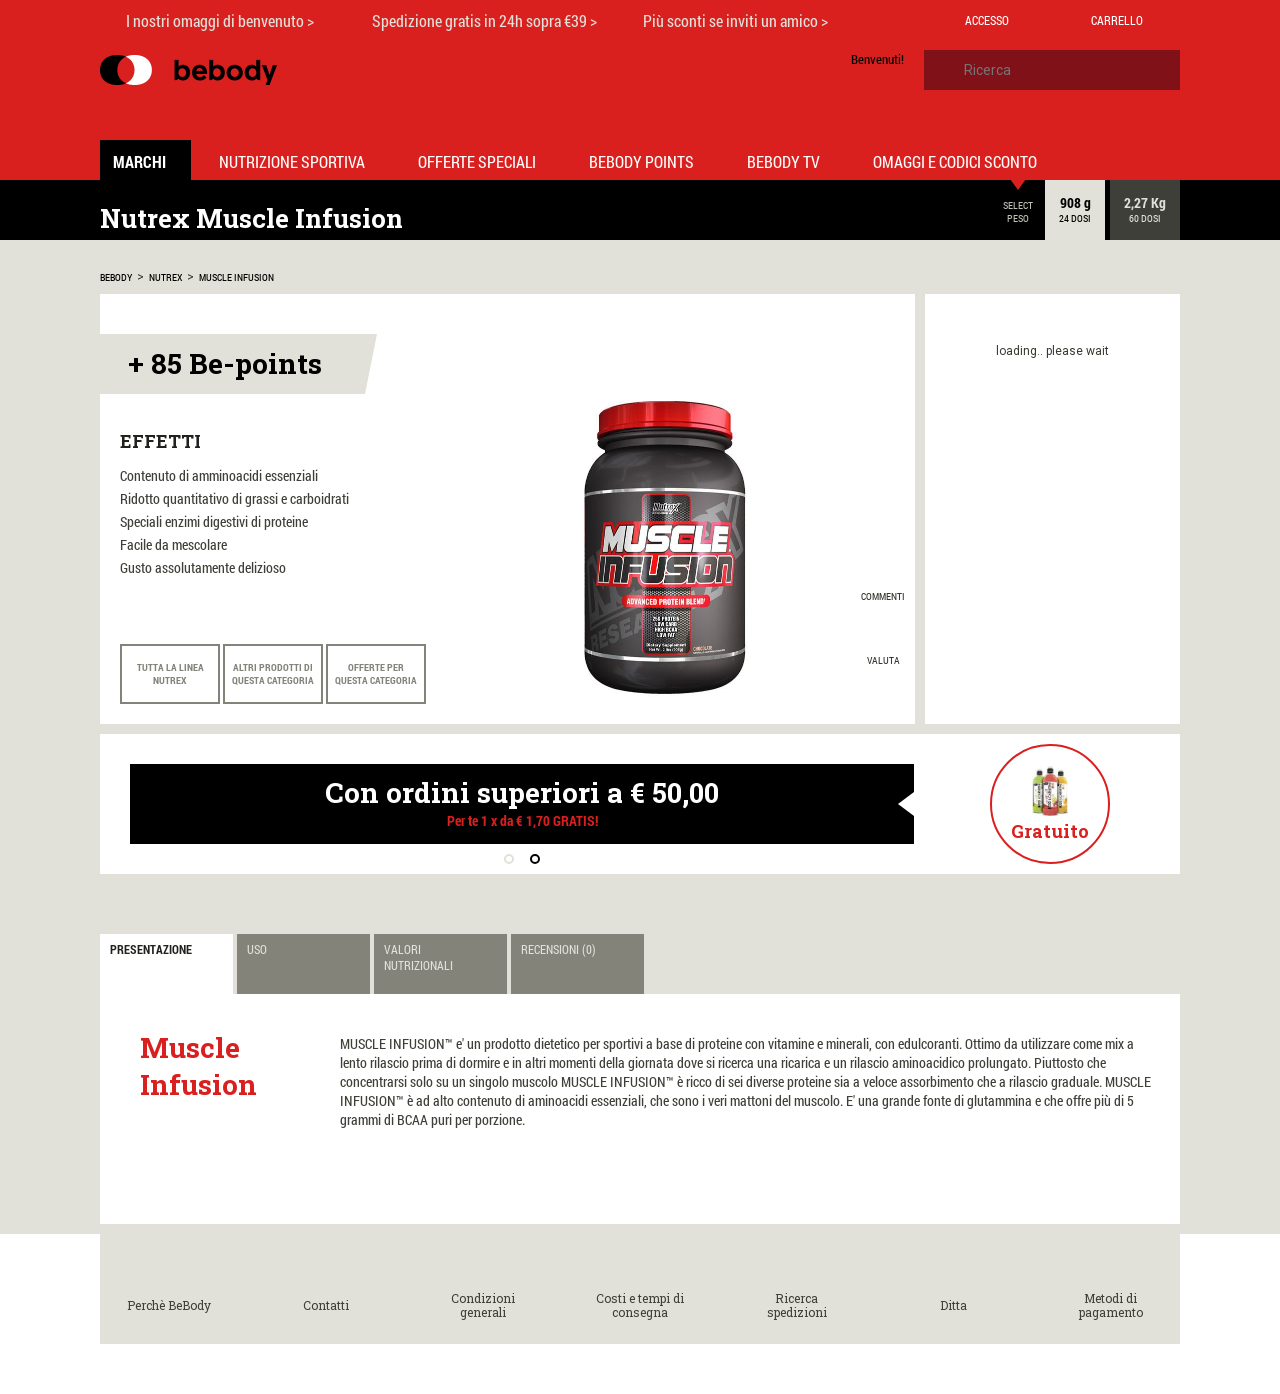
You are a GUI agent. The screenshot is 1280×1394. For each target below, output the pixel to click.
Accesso (987, 20)
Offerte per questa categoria (376, 674)
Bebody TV (783, 161)
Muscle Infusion (236, 277)
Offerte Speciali (477, 161)
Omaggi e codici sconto (955, 161)
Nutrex (165, 277)
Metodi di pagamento (1111, 1305)
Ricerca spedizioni (797, 1305)
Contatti (326, 1305)
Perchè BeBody (169, 1305)
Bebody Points (641, 161)
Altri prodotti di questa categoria (273, 674)
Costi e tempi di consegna (640, 1305)
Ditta (953, 1305)
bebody (116, 277)
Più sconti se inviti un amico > (735, 20)
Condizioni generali (483, 1305)
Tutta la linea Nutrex (170, 674)
